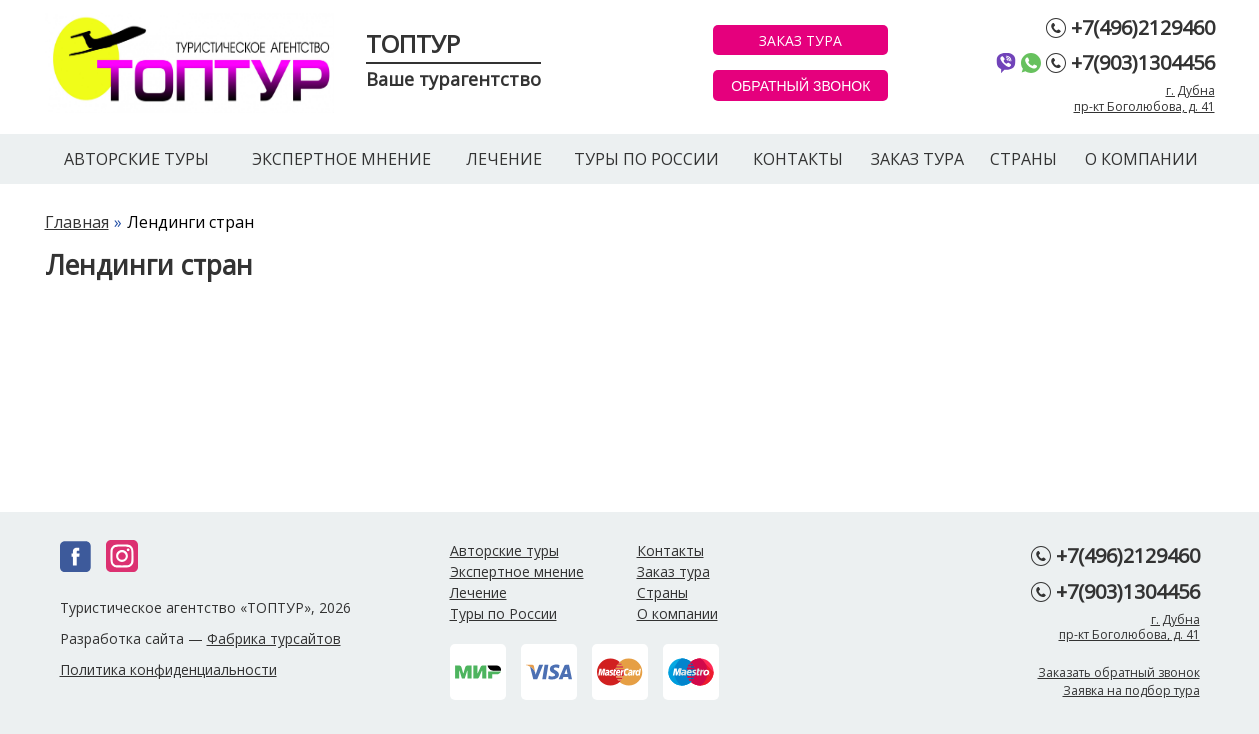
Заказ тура (917, 159)
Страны (1023, 159)
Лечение (504, 159)
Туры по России (646, 159)
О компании (1141, 159)
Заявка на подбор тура (1131, 690)
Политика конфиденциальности (168, 669)
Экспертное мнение (341, 159)
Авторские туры (136, 159)
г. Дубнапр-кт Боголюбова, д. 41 (1144, 98)
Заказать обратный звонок (1119, 672)
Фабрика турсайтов (274, 638)
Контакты (798, 159)
